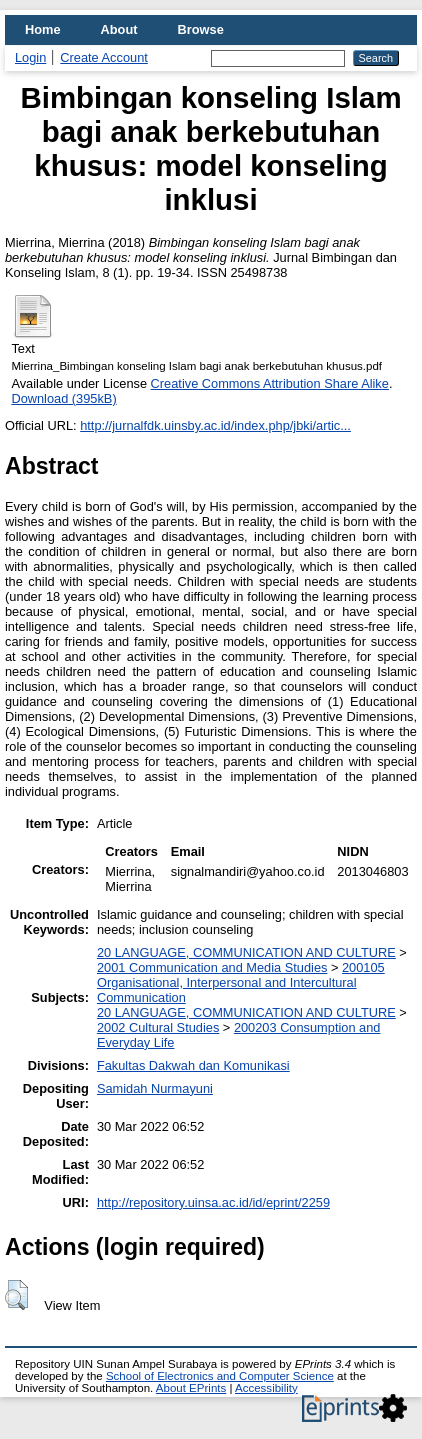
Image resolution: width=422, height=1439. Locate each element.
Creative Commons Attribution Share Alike (270, 383)
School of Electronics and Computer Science (220, 1376)
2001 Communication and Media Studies (212, 967)
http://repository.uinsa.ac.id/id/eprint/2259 (213, 1202)
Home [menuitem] (43, 29)
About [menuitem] (119, 29)
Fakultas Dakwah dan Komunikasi (193, 1065)
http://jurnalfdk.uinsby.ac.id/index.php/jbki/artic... (215, 425)
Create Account (104, 57)
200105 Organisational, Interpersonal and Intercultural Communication (241, 982)
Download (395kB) (63, 398)
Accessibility (266, 1388)
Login (30, 57)
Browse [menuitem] (201, 29)
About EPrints (191, 1388)
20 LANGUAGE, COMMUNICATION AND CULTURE (246, 952)
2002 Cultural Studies (158, 1027)
